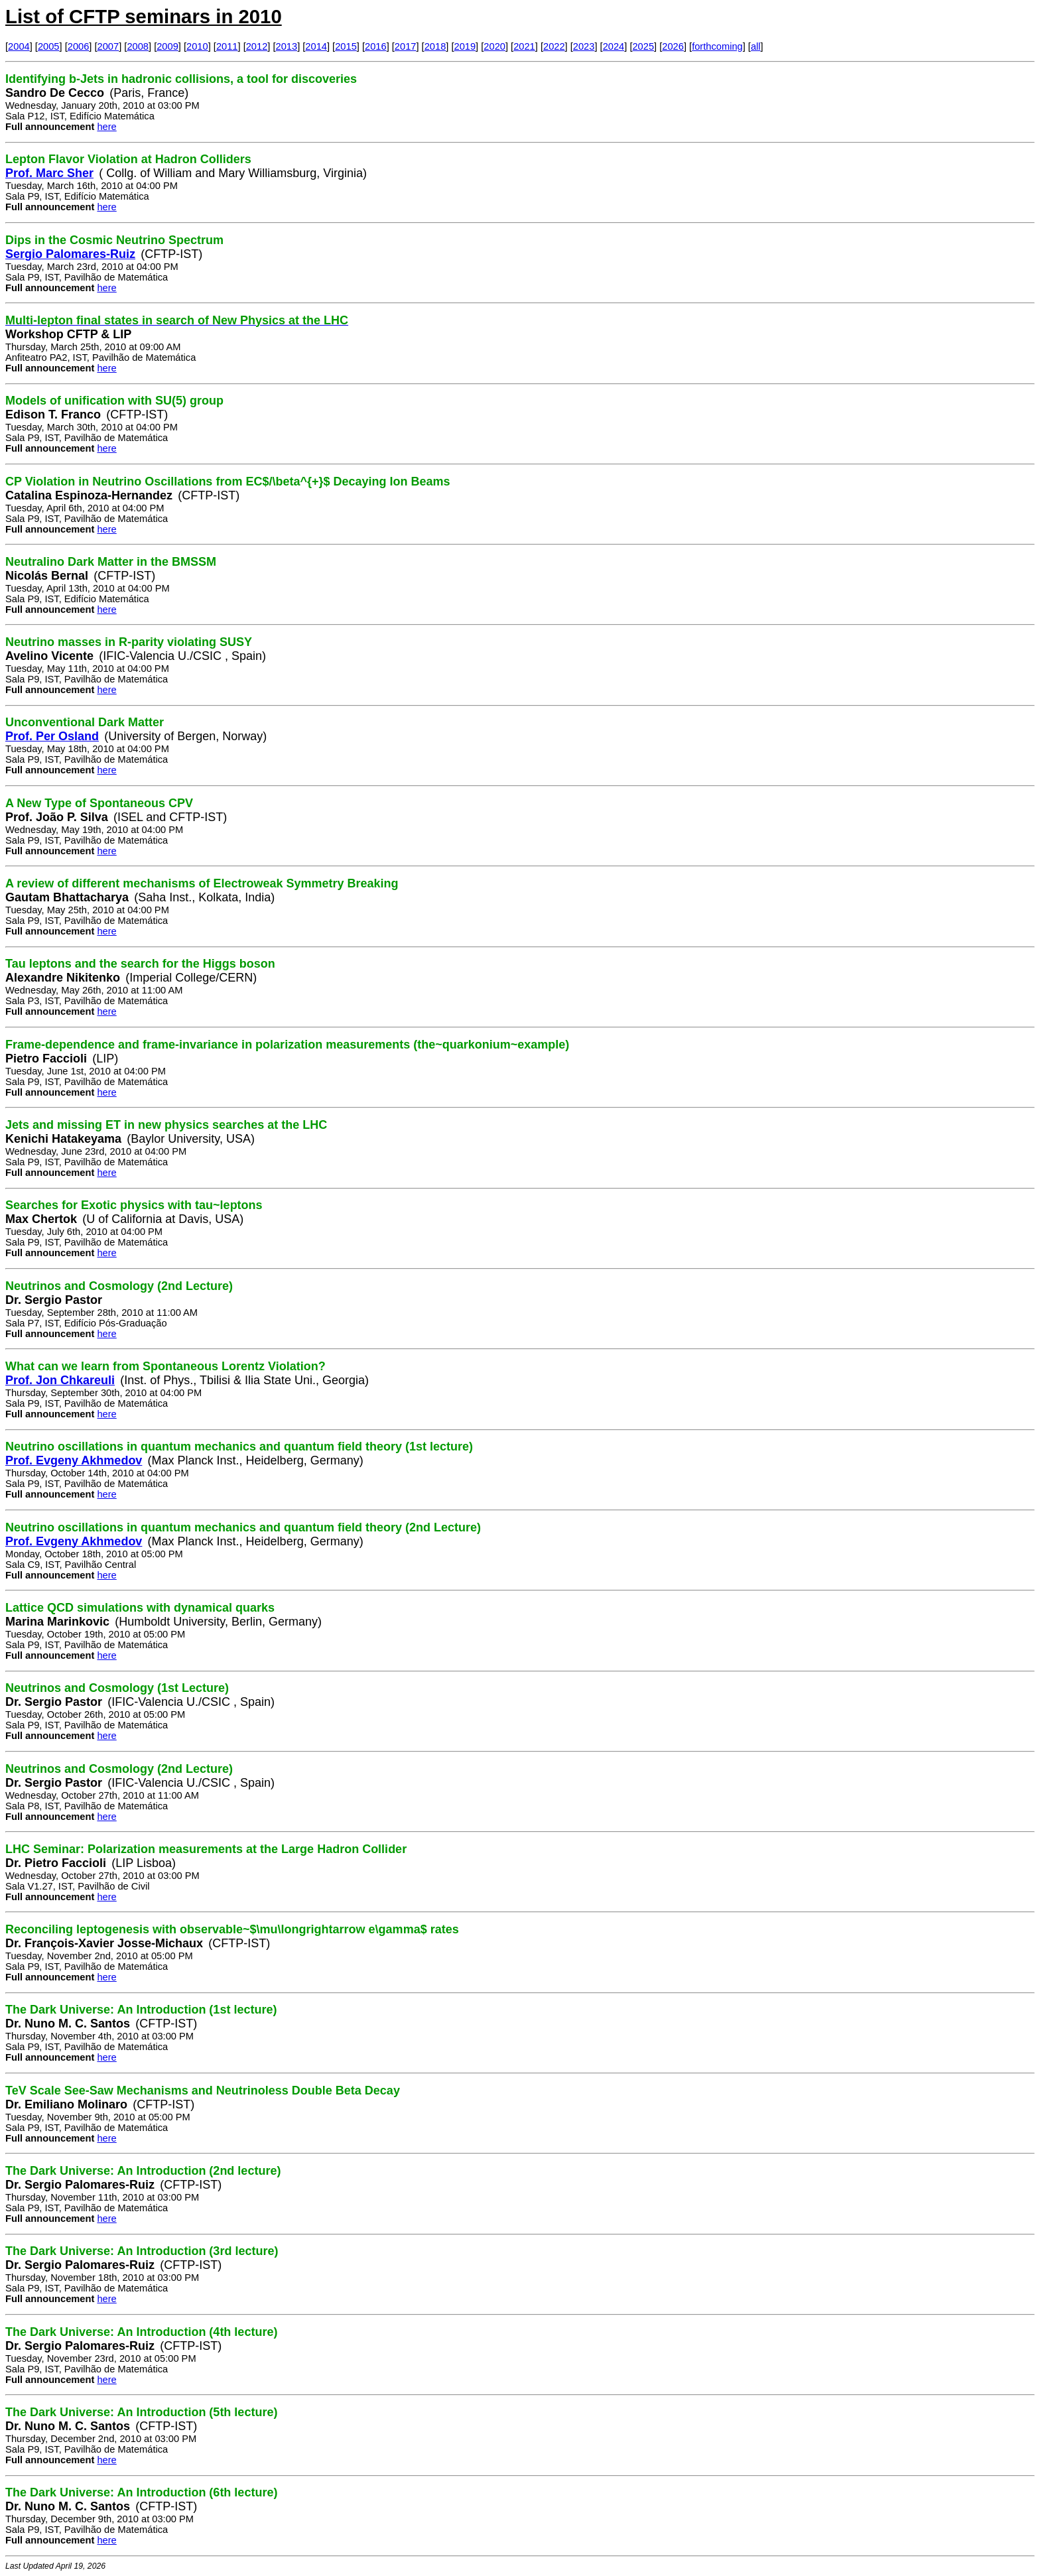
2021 (524, 46)
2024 (614, 46)
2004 (19, 46)
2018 (435, 46)
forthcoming (717, 46)
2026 (673, 46)
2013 (287, 46)
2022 (554, 46)
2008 (138, 46)
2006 (79, 46)
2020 (494, 46)
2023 (584, 46)
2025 (643, 46)
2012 (257, 46)
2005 (49, 46)
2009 (167, 46)
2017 (406, 46)
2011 (227, 46)
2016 (376, 46)
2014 (316, 46)
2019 (465, 46)
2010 (197, 46)
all (756, 46)
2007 (108, 46)
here (106, 126)
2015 (346, 46)
